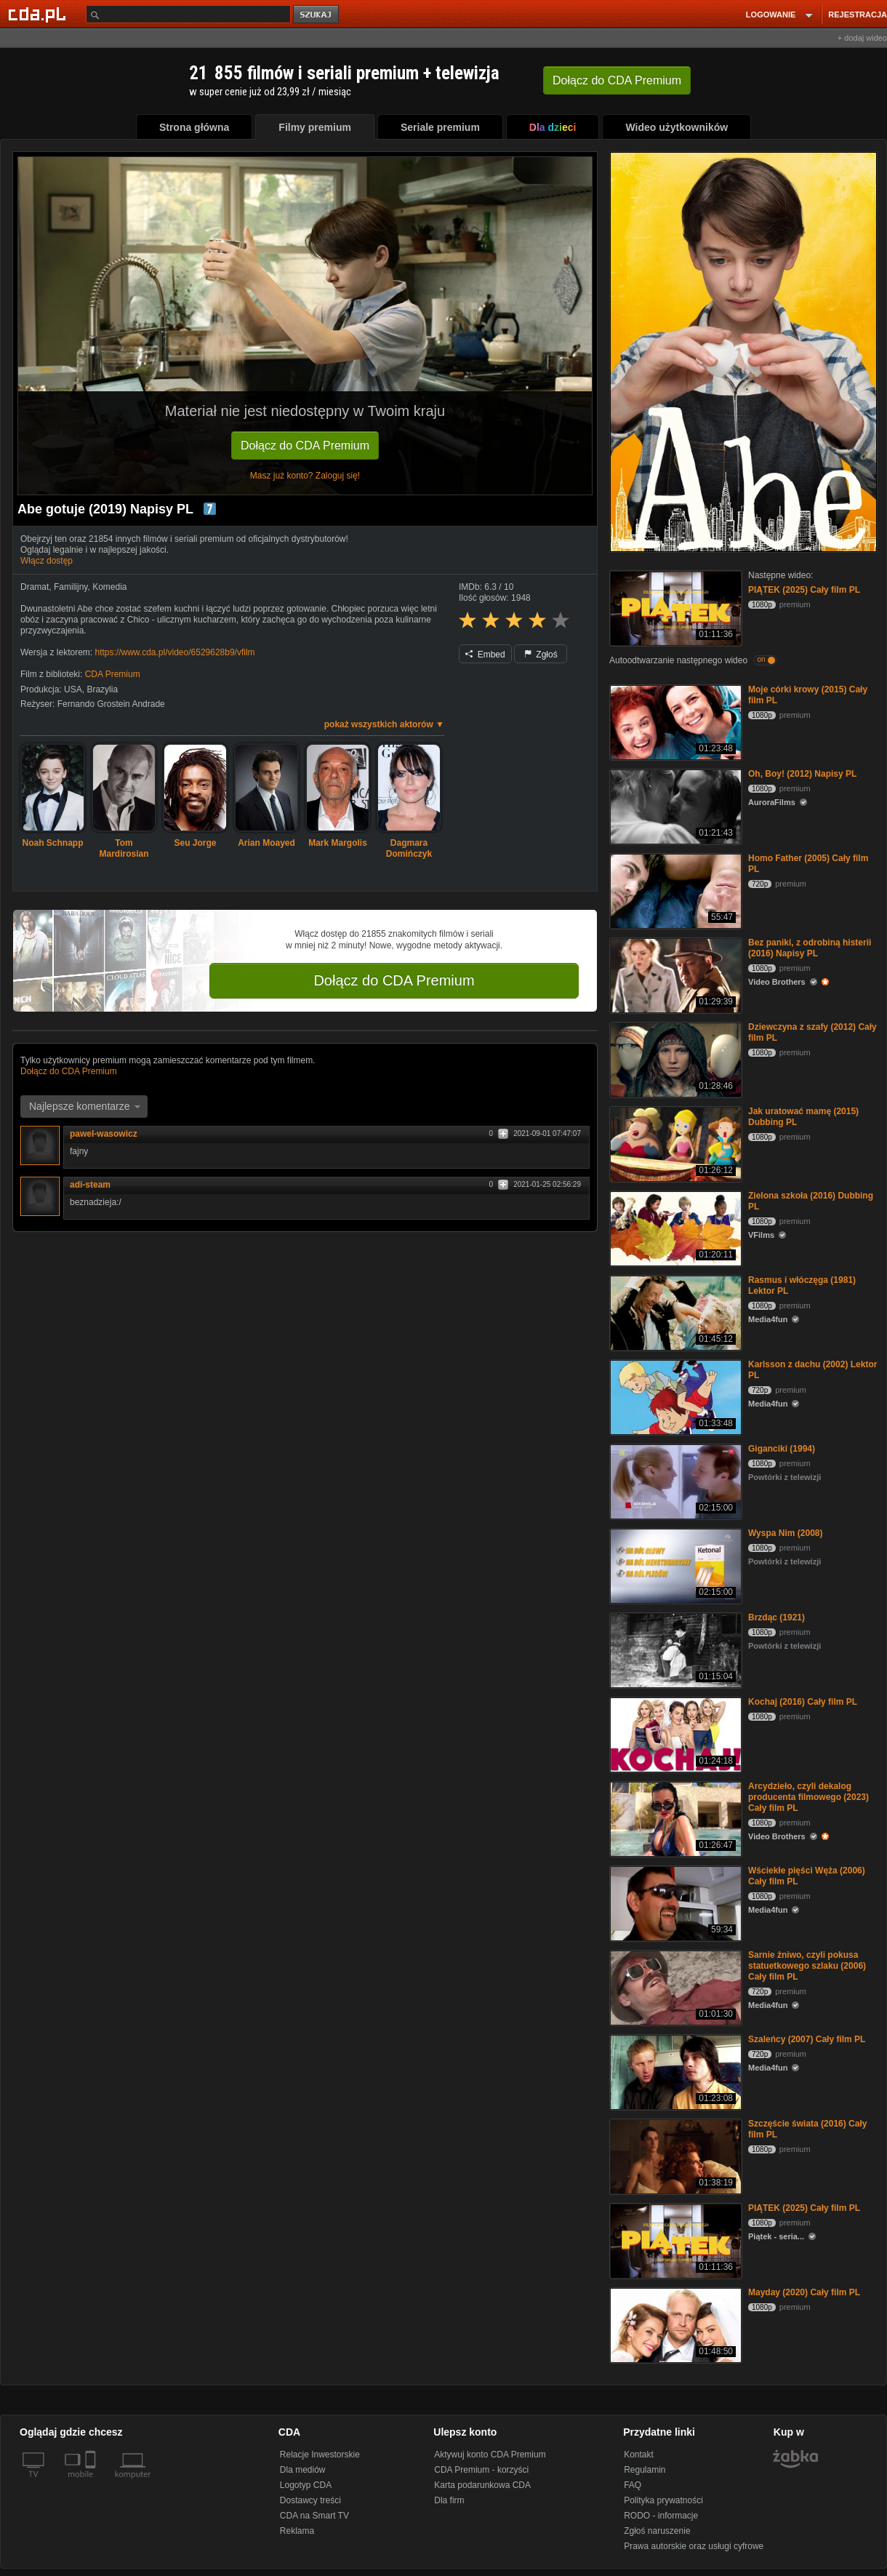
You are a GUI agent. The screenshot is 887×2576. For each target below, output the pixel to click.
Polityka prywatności (663, 2500)
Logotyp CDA (306, 2485)
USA (73, 689)
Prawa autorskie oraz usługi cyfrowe (693, 2546)
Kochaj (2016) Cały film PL (802, 1702)
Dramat (34, 587)
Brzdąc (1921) (776, 1617)
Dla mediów (303, 2470)
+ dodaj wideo (862, 37)
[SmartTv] (92, 2483)
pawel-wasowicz (103, 1134)
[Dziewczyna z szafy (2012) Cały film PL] (674, 1058)
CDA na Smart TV (314, 2516)
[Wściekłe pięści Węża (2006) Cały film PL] (674, 1902)
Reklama (297, 2531)
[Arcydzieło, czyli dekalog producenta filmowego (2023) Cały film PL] (674, 1818)
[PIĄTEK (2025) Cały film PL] (674, 607)
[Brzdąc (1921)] (674, 1649)
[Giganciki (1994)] (674, 1480)
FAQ (632, 2485)
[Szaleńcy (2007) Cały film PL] (674, 2071)
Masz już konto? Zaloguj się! (305, 476)
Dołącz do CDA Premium (305, 445)
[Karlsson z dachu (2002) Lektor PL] (674, 1396)
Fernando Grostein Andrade (111, 704)
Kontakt (639, 2454)
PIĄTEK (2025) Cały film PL (804, 590)
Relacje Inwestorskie (320, 2454)
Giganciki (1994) (781, 1449)
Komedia (109, 587)
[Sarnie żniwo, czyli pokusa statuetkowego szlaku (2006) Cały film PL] (674, 1986)
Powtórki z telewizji (784, 1477)
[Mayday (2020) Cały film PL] (674, 2324)
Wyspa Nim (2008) (785, 1533)
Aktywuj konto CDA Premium (489, 2454)
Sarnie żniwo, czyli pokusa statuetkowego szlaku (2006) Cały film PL (807, 1966)
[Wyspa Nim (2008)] (674, 1564)
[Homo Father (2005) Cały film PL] (674, 890)
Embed (485, 654)
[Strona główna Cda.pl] (39, 14)
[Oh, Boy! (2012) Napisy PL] (674, 805)
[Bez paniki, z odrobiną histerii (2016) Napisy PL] (674, 974)
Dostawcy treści (310, 2500)
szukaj (317, 15)
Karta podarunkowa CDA (482, 2485)
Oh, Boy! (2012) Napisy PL (802, 774)
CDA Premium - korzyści (481, 2470)
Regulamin (644, 2470)
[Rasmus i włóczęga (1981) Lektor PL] (674, 1311)
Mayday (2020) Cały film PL (804, 2292)
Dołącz (617, 80)
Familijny (70, 587)
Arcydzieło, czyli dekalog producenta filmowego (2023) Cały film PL (808, 1797)
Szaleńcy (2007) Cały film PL (806, 2039)
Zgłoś (541, 654)
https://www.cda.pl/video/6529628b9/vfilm (174, 652)
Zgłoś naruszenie (657, 2531)
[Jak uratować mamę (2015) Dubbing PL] (674, 1143)
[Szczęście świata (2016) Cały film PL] (674, 2155)
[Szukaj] (188, 14)
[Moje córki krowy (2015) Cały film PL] (674, 721)
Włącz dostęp (46, 561)
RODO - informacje (661, 2516)
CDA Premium (112, 674)
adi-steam (90, 1185)
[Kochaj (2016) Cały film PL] (674, 1733)
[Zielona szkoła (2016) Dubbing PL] (674, 1227)
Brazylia (102, 689)
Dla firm (449, 2500)
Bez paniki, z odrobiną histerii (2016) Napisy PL (809, 948)
